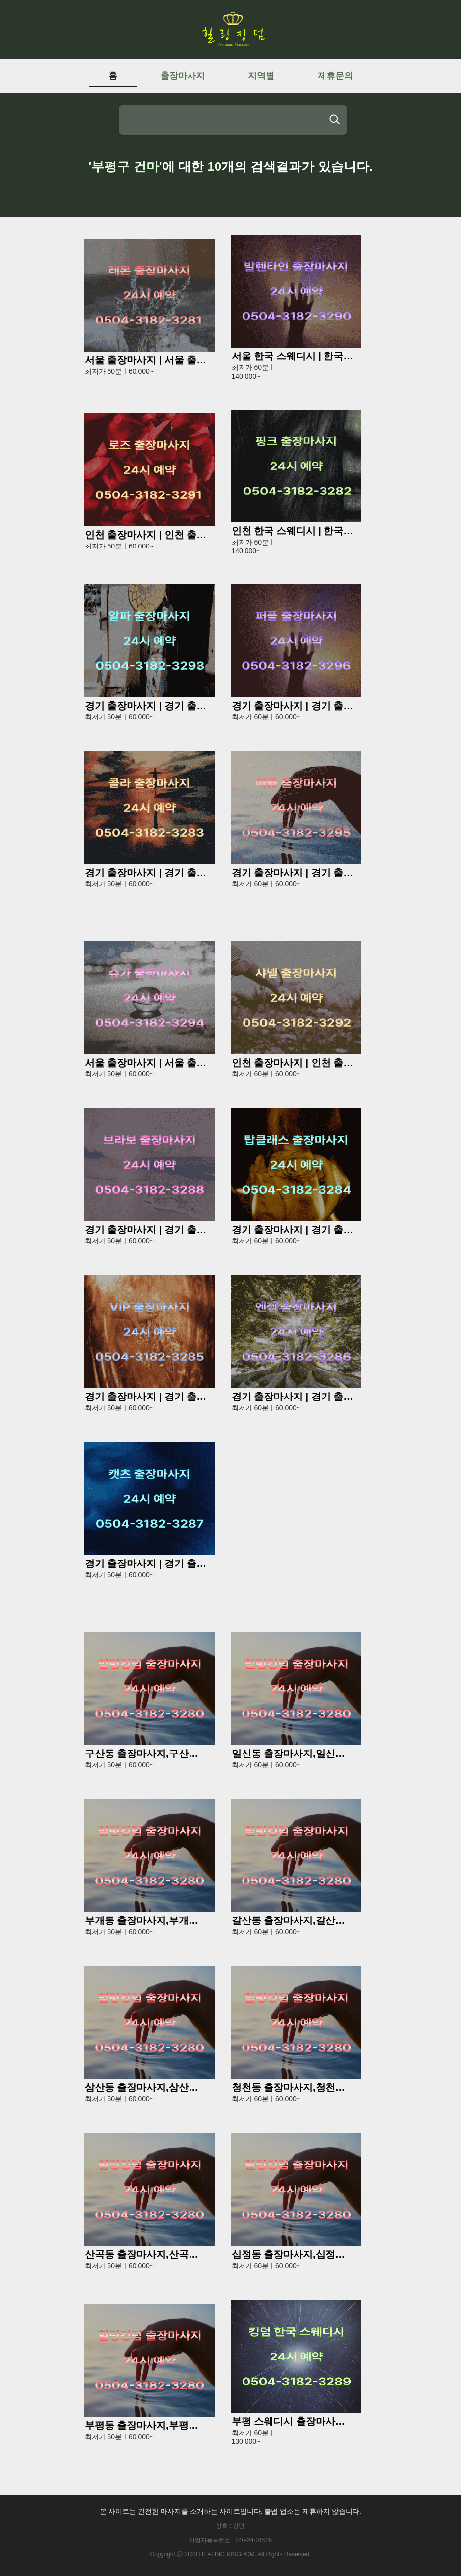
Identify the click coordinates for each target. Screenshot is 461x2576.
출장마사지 (183, 76)
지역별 (261, 76)
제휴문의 (335, 76)
